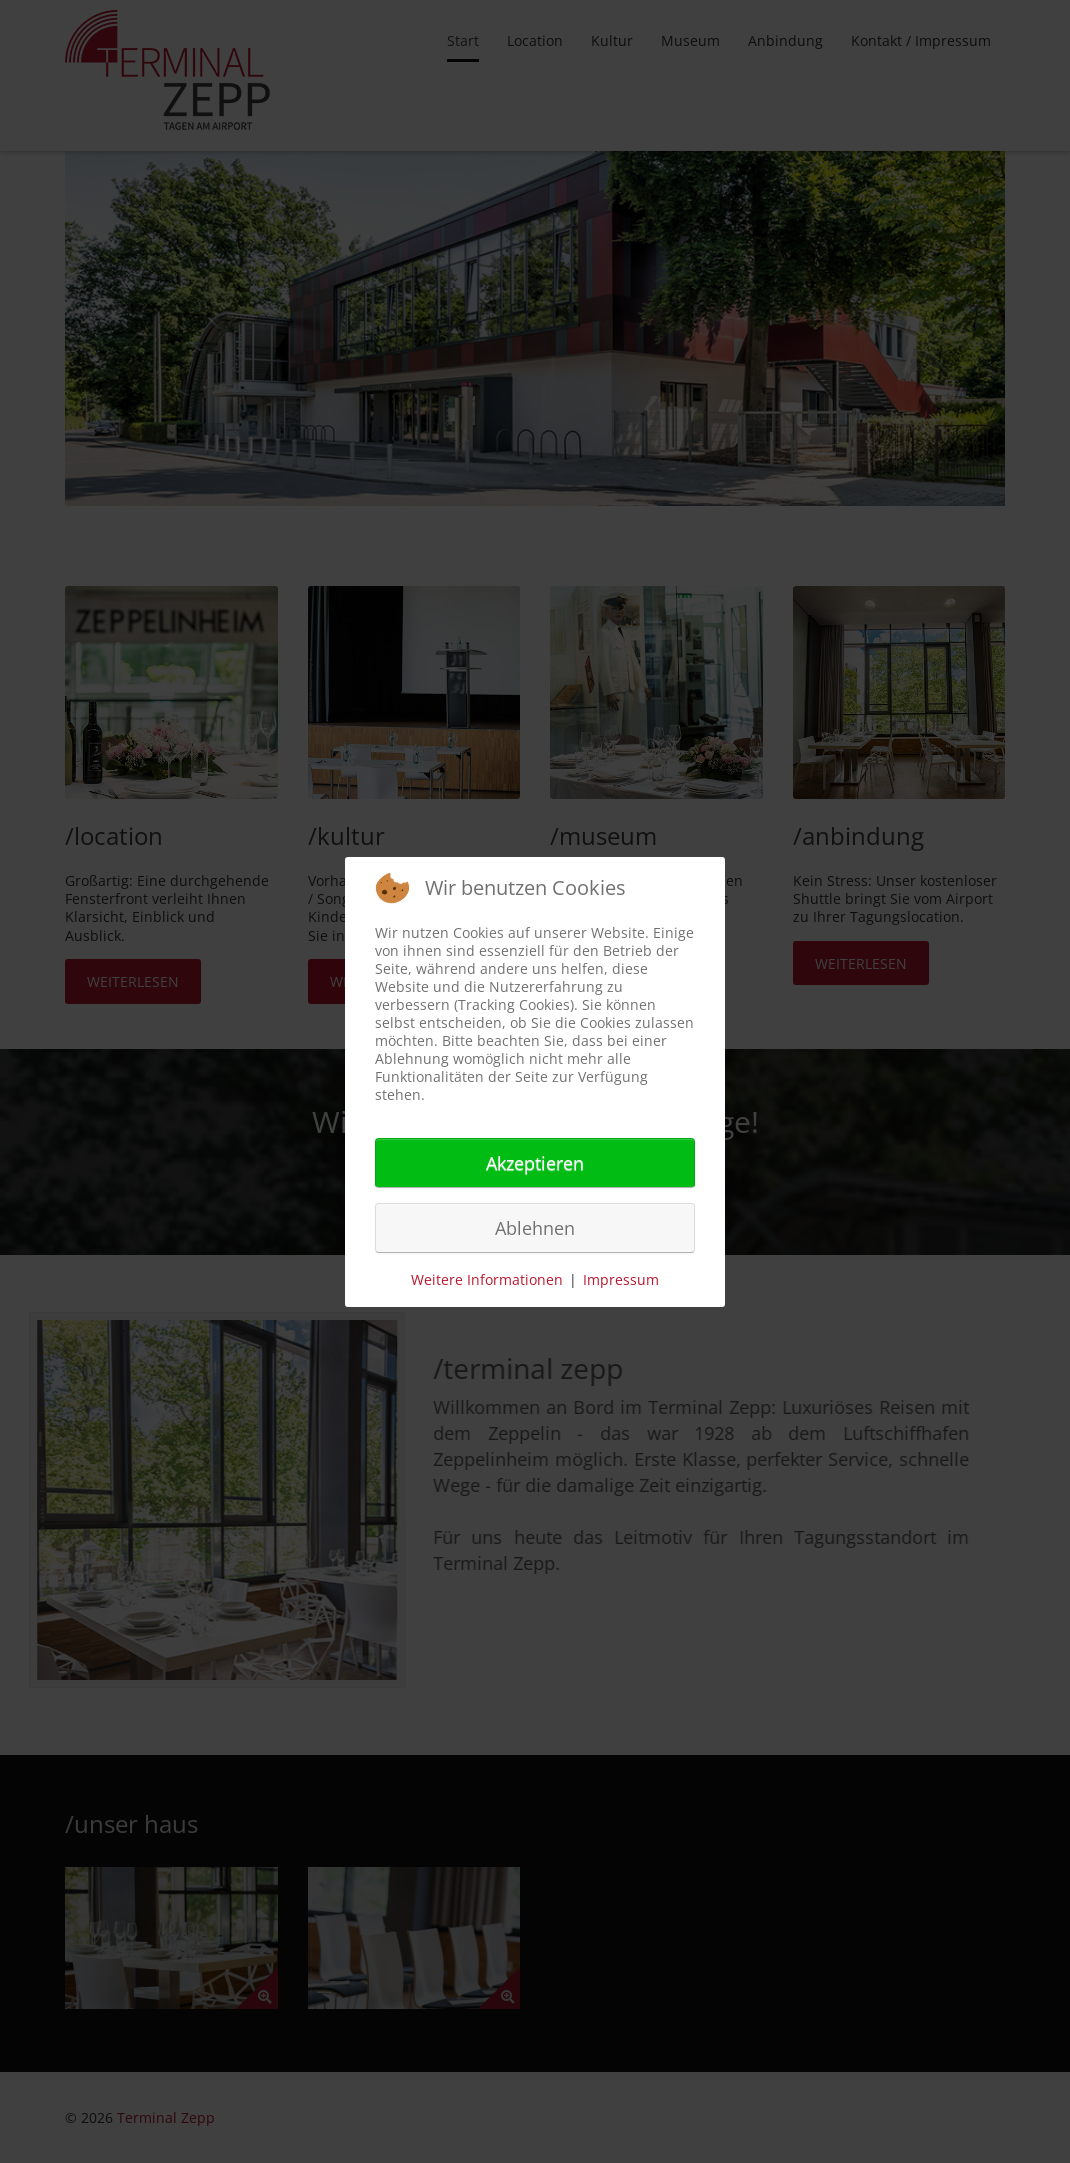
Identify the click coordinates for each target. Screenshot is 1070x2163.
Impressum (621, 1279)
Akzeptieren (535, 1163)
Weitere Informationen (487, 1279)
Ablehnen (535, 1228)
